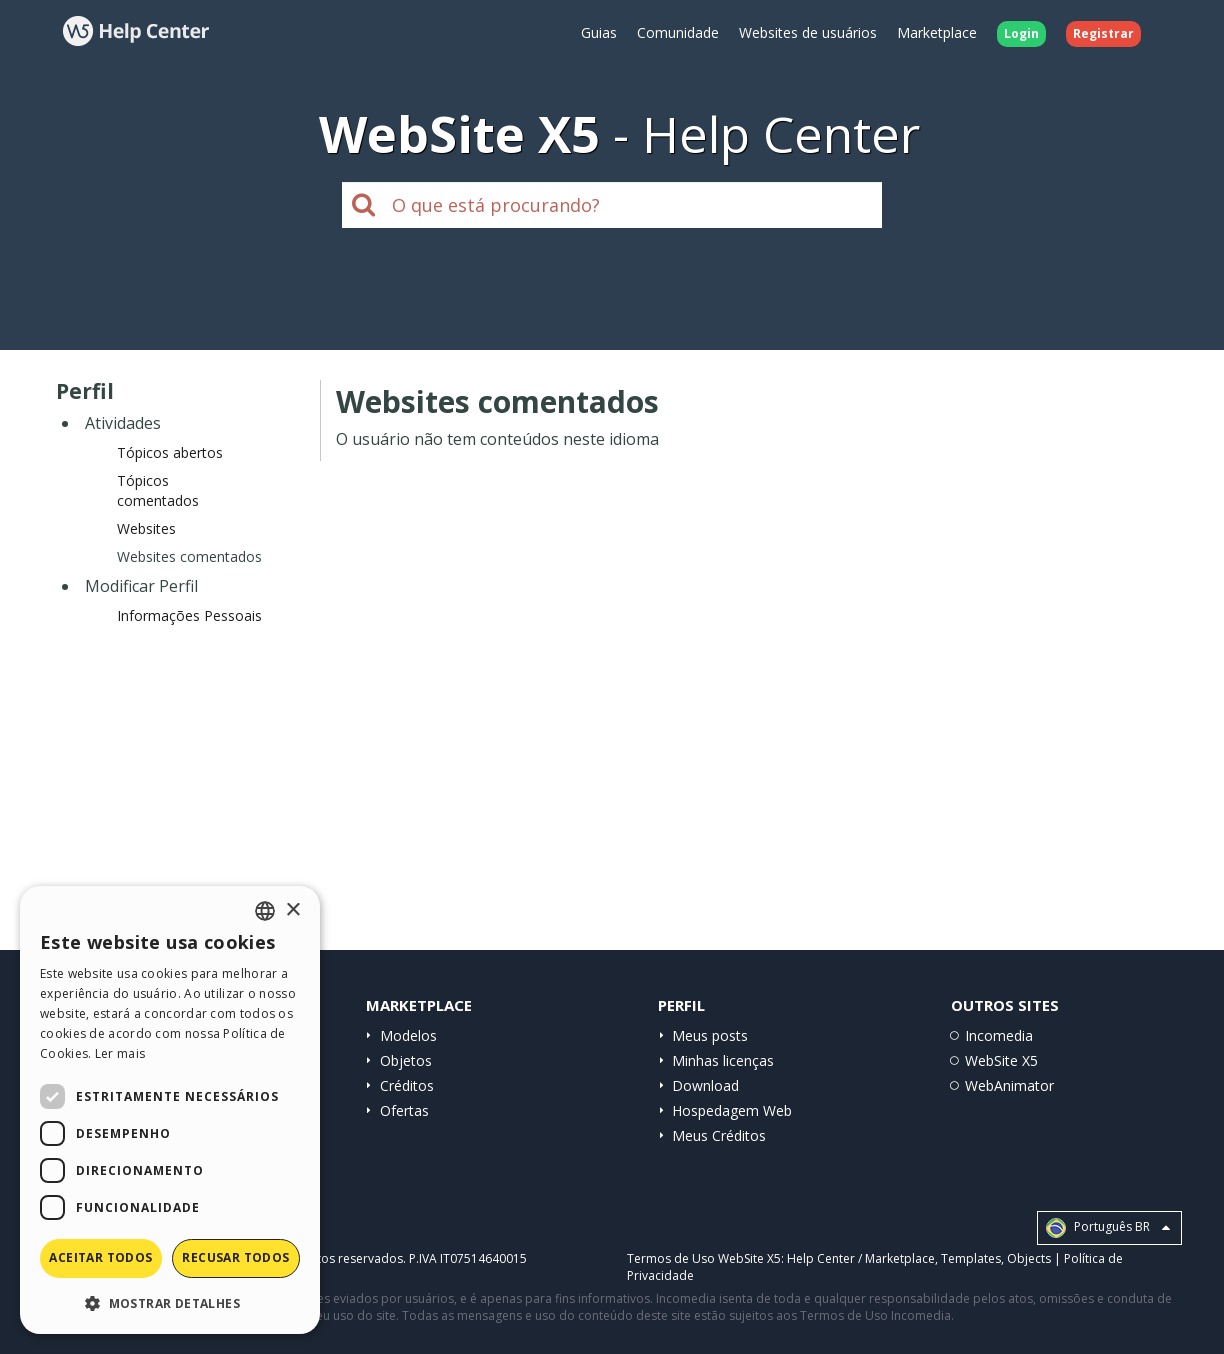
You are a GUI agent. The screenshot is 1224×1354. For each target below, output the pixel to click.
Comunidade (678, 32)
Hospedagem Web (732, 1110)
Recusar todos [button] (235, 1257)
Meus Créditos (719, 1135)
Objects (1029, 1258)
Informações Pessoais (189, 615)
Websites (146, 528)
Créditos (407, 1085)
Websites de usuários (808, 32)
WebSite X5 (1001, 1060)
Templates (971, 1258)
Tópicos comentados (158, 490)
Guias (599, 32)
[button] (170, 1302)
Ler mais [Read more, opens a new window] (120, 1053)
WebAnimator (1009, 1085)
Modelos (408, 1035)
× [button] (292, 910)
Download (705, 1085)
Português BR (1108, 1228)
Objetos (406, 1060)
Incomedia (999, 1035)
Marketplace (937, 32)
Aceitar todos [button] (100, 1257)
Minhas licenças (723, 1060)
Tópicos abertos (170, 452)
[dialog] (170, 1110)
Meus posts (710, 1035)
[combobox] (265, 911)
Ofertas (404, 1110)
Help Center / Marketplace (861, 1258)
